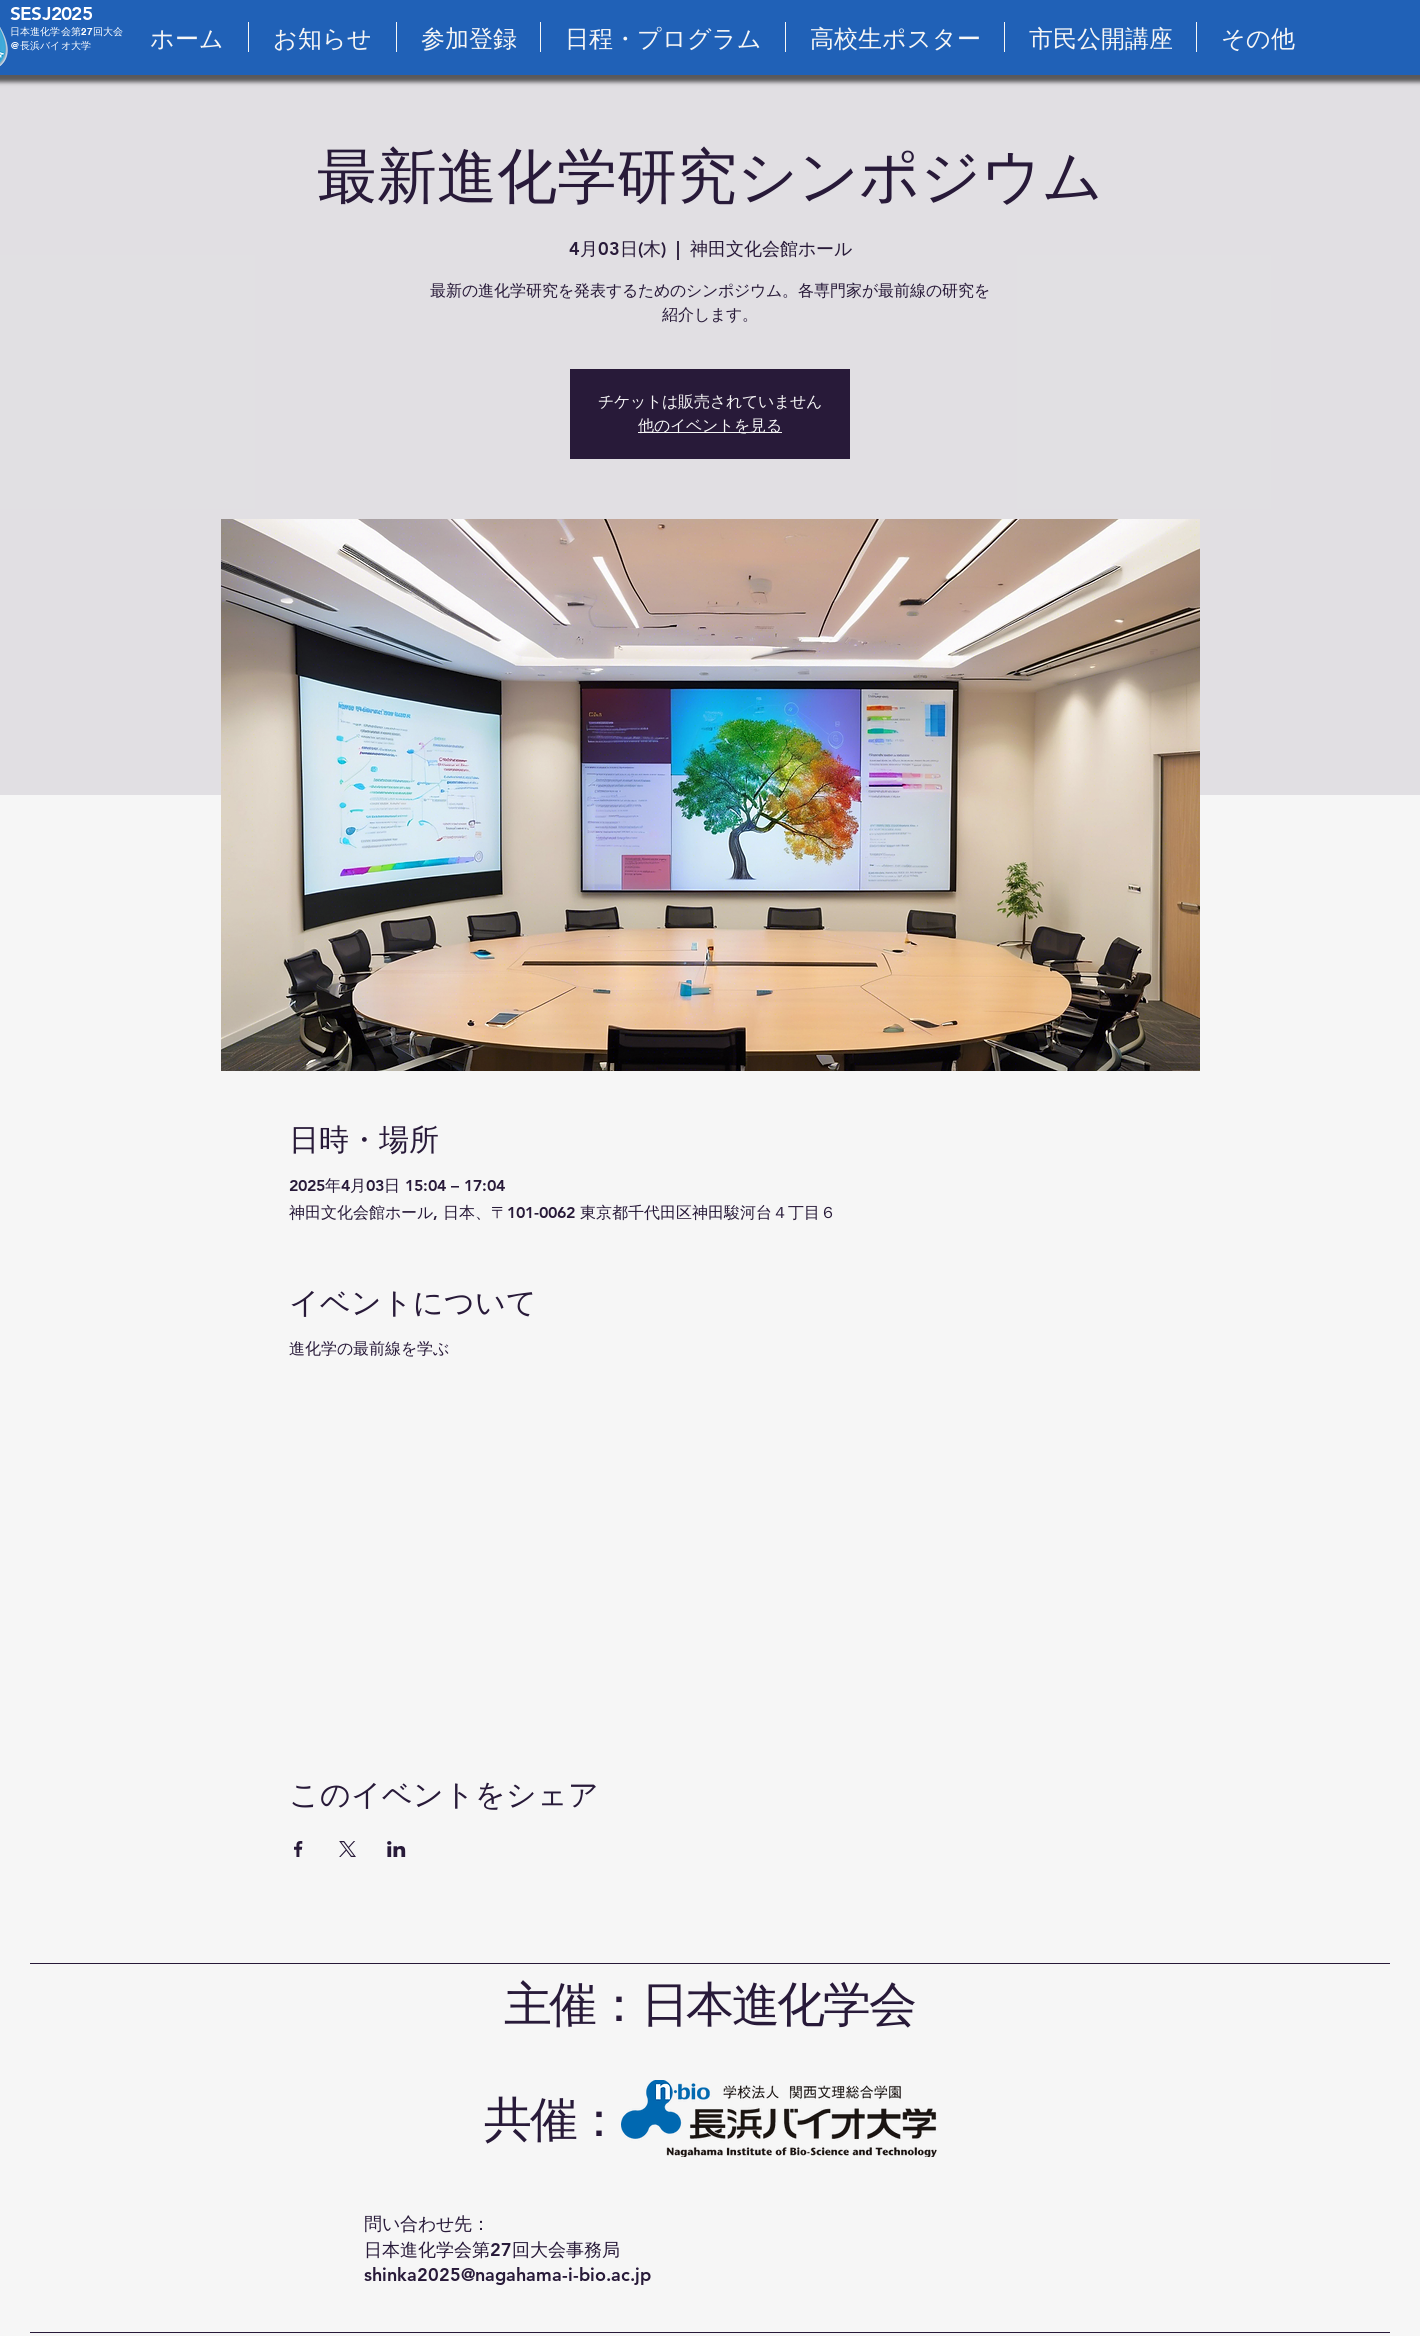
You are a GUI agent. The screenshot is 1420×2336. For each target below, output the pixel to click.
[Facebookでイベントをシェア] (298, 1849)
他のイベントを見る (710, 425)
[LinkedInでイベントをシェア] (396, 1849)
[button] (1257, 37)
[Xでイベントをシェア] (347, 1849)
